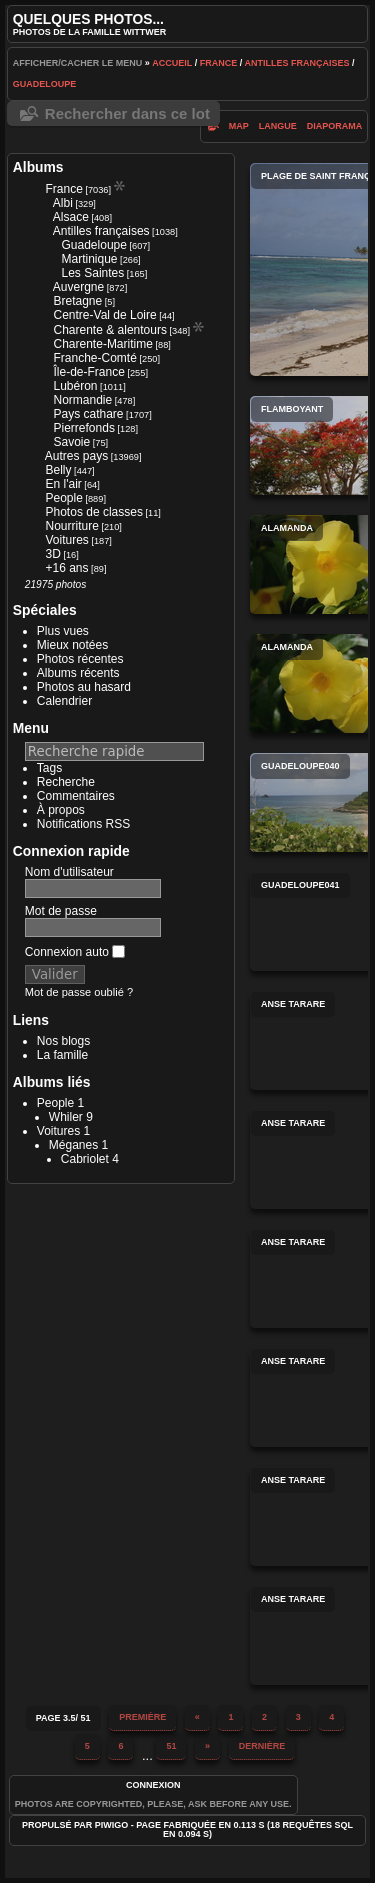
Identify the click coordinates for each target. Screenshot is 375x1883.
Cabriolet (85, 1159)
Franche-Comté (95, 358)
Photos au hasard (84, 687)
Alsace (71, 217)
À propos (61, 810)
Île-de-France (89, 372)
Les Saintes (93, 273)
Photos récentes (80, 659)
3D (53, 554)
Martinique (90, 259)
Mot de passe (61, 911)
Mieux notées (72, 645)
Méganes (73, 1145)
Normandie (83, 400)
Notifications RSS (83, 824)
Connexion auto (75, 952)
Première (142, 1717)
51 (171, 1746)
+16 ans (67, 568)
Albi (63, 203)
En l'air (64, 484)
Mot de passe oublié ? (79, 992)
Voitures (67, 540)
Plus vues (63, 631)
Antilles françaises (296, 63)
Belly (59, 470)
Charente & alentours (110, 330)
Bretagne (78, 301)
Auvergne (78, 287)
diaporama (335, 126)
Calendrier (64, 701)
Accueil (172, 63)
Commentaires (76, 796)
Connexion (153, 1785)
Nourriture (72, 526)
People (64, 498)
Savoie (72, 442)
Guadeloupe (45, 84)
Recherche (66, 782)
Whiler (66, 1117)
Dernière (262, 1746)
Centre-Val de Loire (105, 315)
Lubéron (76, 386)
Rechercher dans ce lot (127, 113)
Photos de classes (94, 512)
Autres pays (76, 456)
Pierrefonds (84, 428)
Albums (38, 167)
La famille (62, 1055)
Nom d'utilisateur (69, 872)
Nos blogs (63, 1041)
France (219, 63)
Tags (49, 768)
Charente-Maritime (103, 344)
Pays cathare (89, 414)
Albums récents (78, 673)
